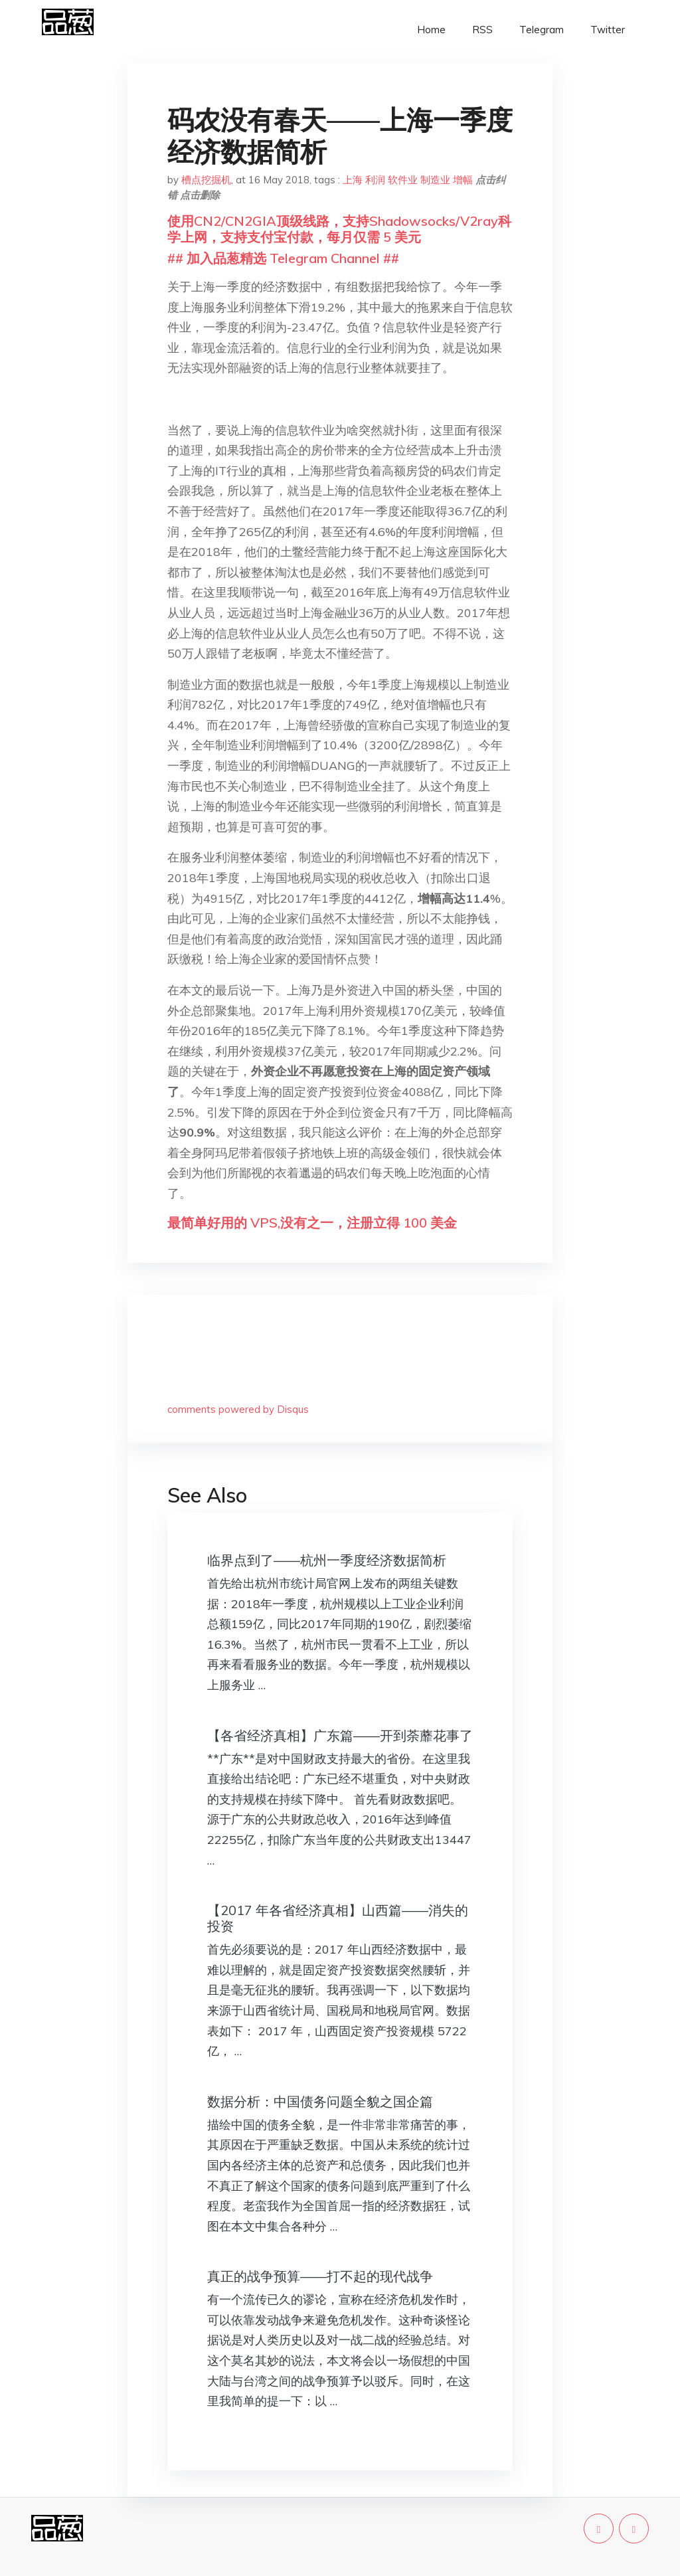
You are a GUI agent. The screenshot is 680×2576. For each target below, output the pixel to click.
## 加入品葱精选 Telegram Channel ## (283, 258)
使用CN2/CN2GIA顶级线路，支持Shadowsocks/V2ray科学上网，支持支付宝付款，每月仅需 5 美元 (339, 229)
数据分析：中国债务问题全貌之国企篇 (320, 2101)
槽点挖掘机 (206, 179)
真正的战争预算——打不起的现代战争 (320, 2276)
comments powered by (238, 1409)
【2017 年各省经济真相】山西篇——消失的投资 (337, 1918)
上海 (353, 179)
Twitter (607, 29)
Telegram (541, 29)
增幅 (463, 179)
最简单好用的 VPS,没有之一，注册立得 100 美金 (312, 1222)
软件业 (403, 179)
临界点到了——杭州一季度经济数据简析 (326, 1560)
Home (431, 29)
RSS (482, 29)
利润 (375, 179)
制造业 (435, 179)
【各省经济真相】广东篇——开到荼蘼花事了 (340, 1735)
